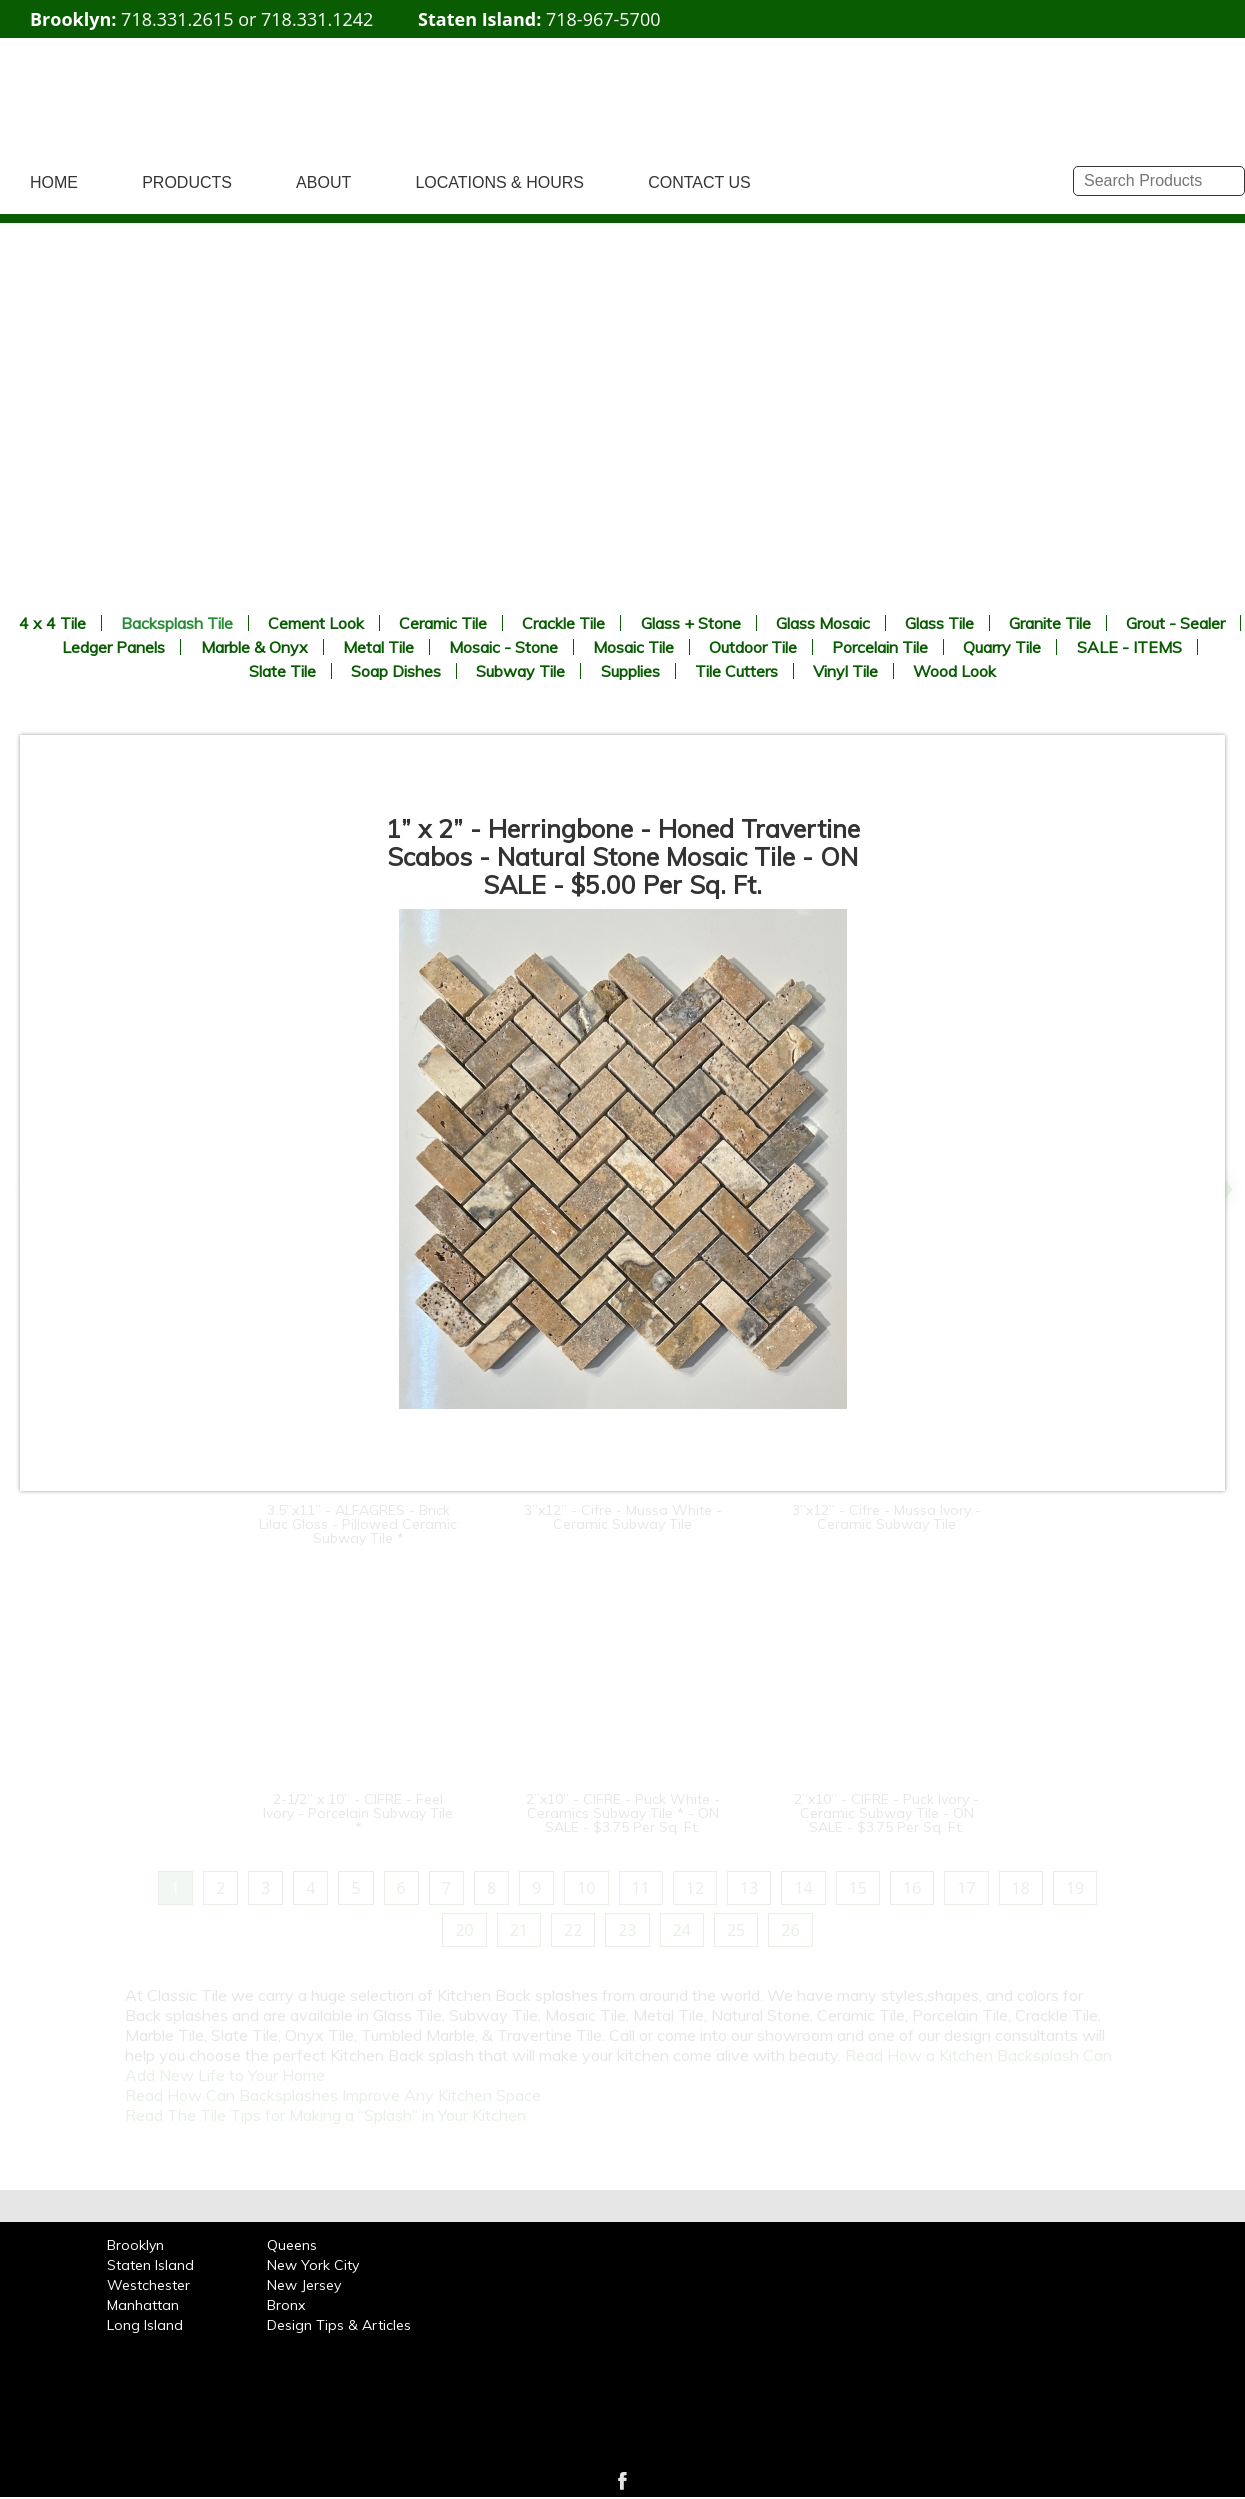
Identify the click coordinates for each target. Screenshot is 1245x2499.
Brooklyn (135, 2245)
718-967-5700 (603, 19)
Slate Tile (282, 671)
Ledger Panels (113, 647)
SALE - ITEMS (1129, 647)
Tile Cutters (736, 671)
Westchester (148, 2285)
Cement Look (316, 623)
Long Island (145, 2325)
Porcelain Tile (880, 647)
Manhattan (143, 2305)
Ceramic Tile (443, 623)
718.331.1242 (317, 19)
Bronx (286, 2305)
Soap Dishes (396, 671)
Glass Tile (939, 623)
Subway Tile (520, 671)
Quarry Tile (1002, 647)
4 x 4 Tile (52, 623)
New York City (313, 2265)
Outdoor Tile (753, 647)
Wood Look (954, 671)
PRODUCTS (187, 182)
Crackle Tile (563, 623)
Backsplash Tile (177, 623)
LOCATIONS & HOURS (499, 182)
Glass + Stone (691, 623)
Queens (292, 2245)
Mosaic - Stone (503, 647)
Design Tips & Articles (339, 2325)
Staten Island (150, 2265)
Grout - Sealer (1175, 623)
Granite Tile (1050, 623)
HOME (54, 182)
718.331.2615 (177, 19)
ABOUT (323, 182)
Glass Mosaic (823, 623)
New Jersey (304, 2285)
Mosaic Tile (633, 647)
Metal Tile (378, 647)
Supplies (630, 671)
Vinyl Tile (845, 671)
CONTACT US (699, 182)
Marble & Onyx (254, 647)
